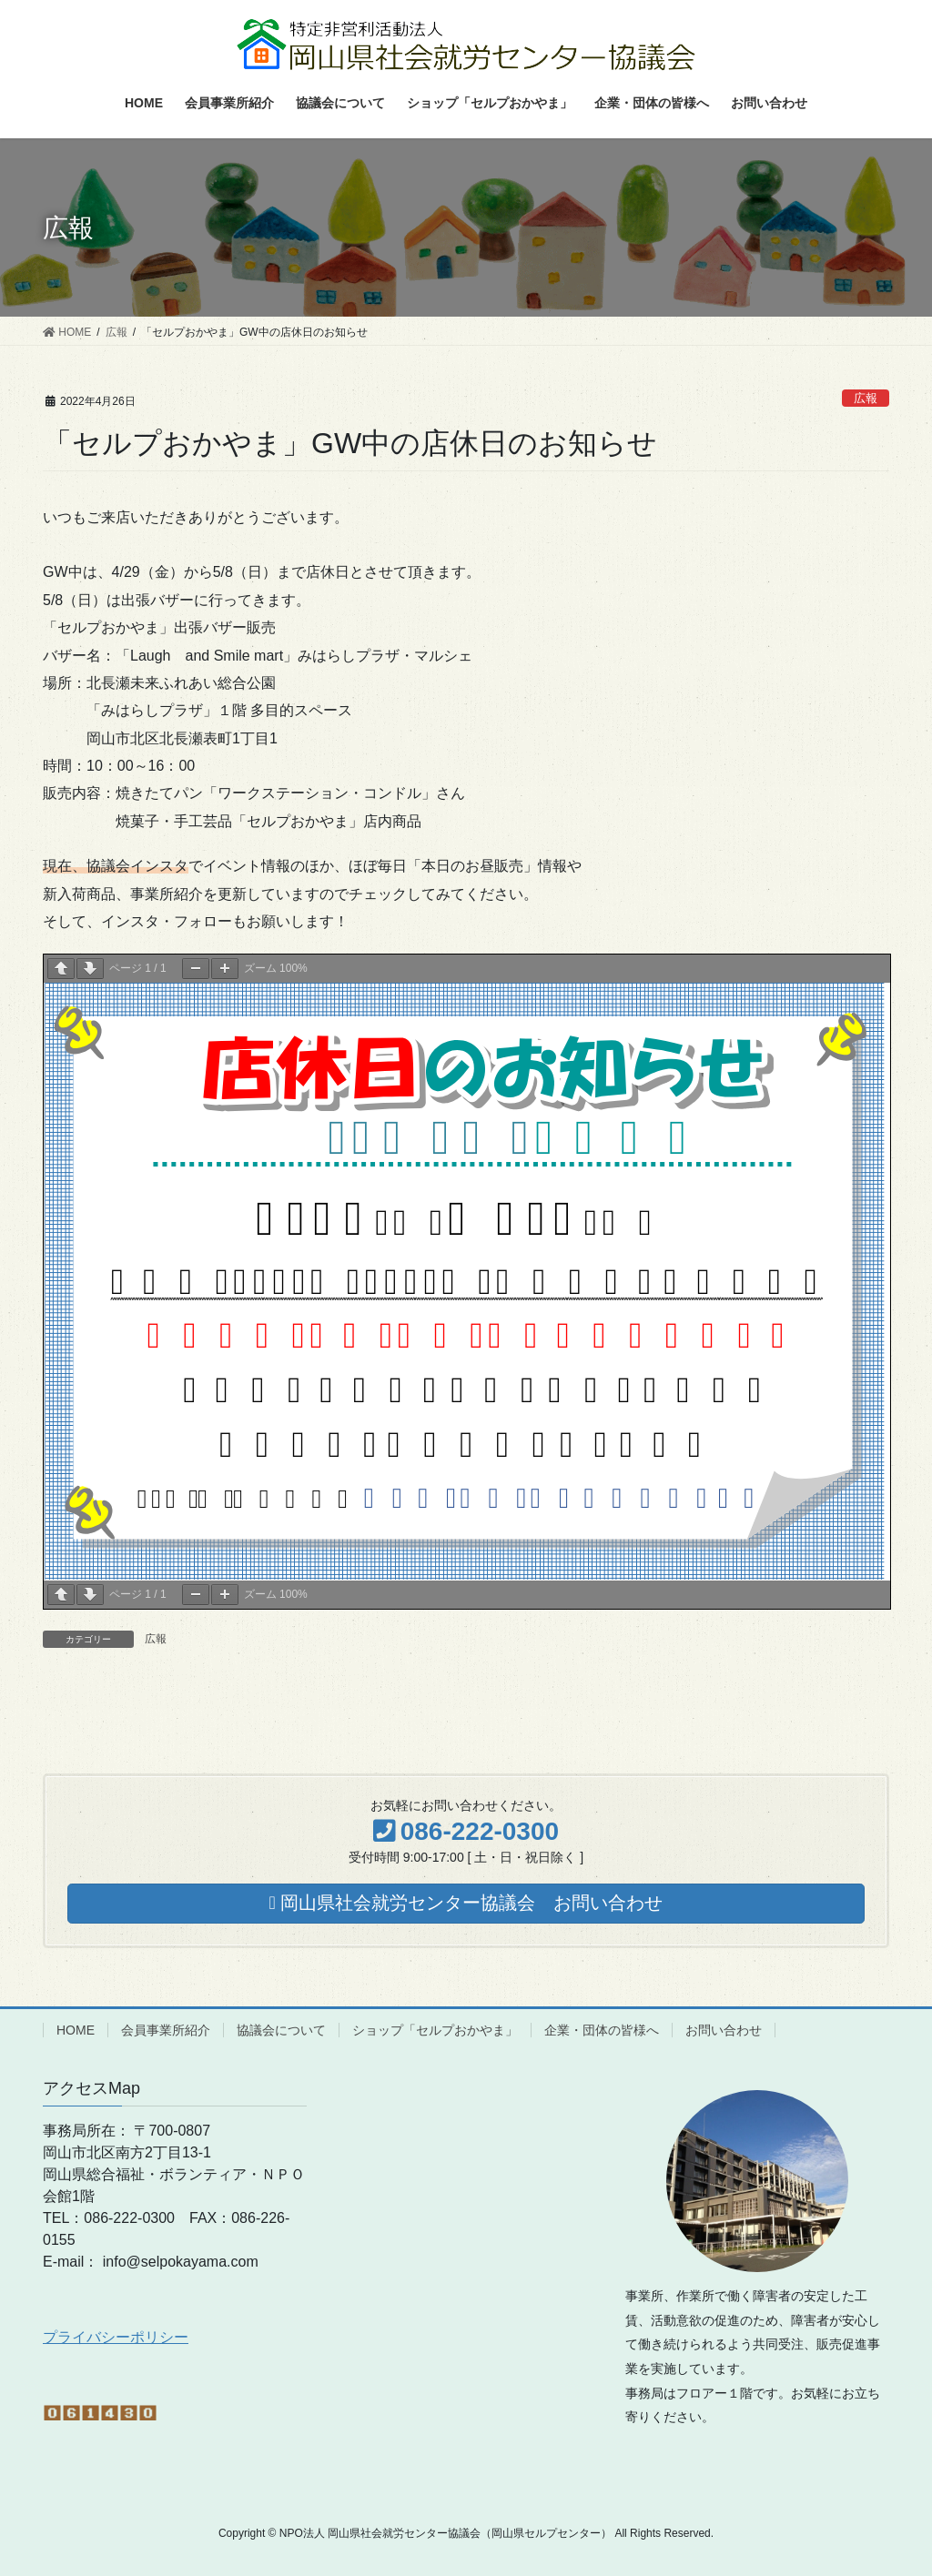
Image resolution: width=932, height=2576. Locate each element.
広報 (865, 398)
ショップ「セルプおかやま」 (435, 2030)
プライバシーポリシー (115, 2337)
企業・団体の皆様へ (601, 2030)
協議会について (281, 2030)
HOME (75, 2030)
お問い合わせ (723, 2030)
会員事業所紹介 (165, 2030)
